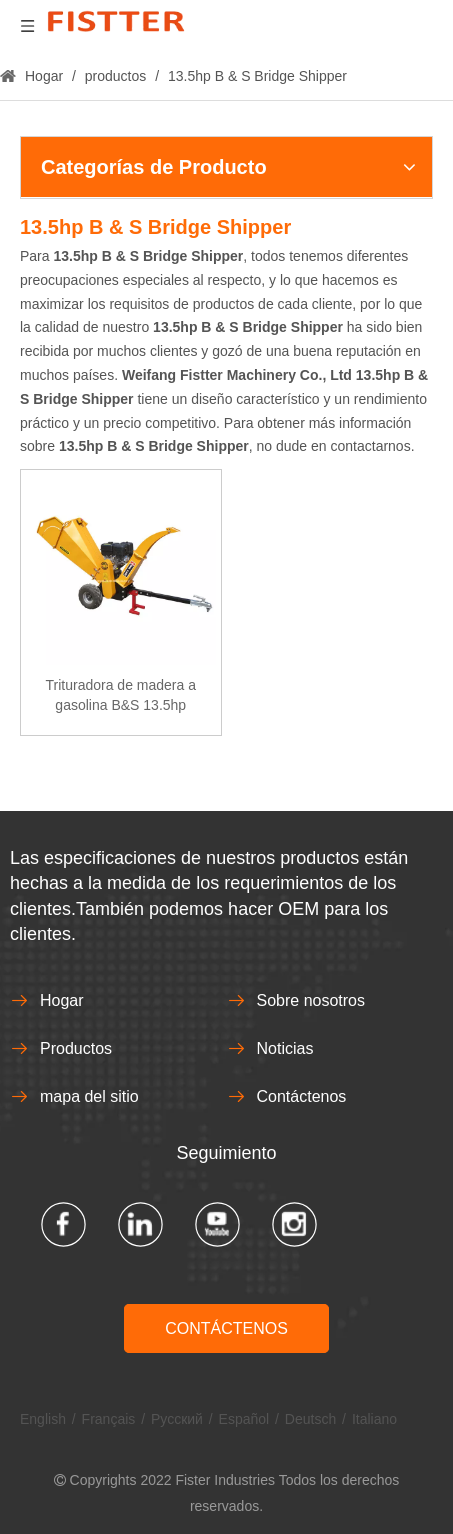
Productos (76, 1048)
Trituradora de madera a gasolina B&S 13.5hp (121, 695)
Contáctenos (302, 1096)
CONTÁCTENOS (226, 1328)
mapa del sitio (89, 1096)
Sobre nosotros (311, 1000)
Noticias (285, 1048)
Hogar (62, 1000)
